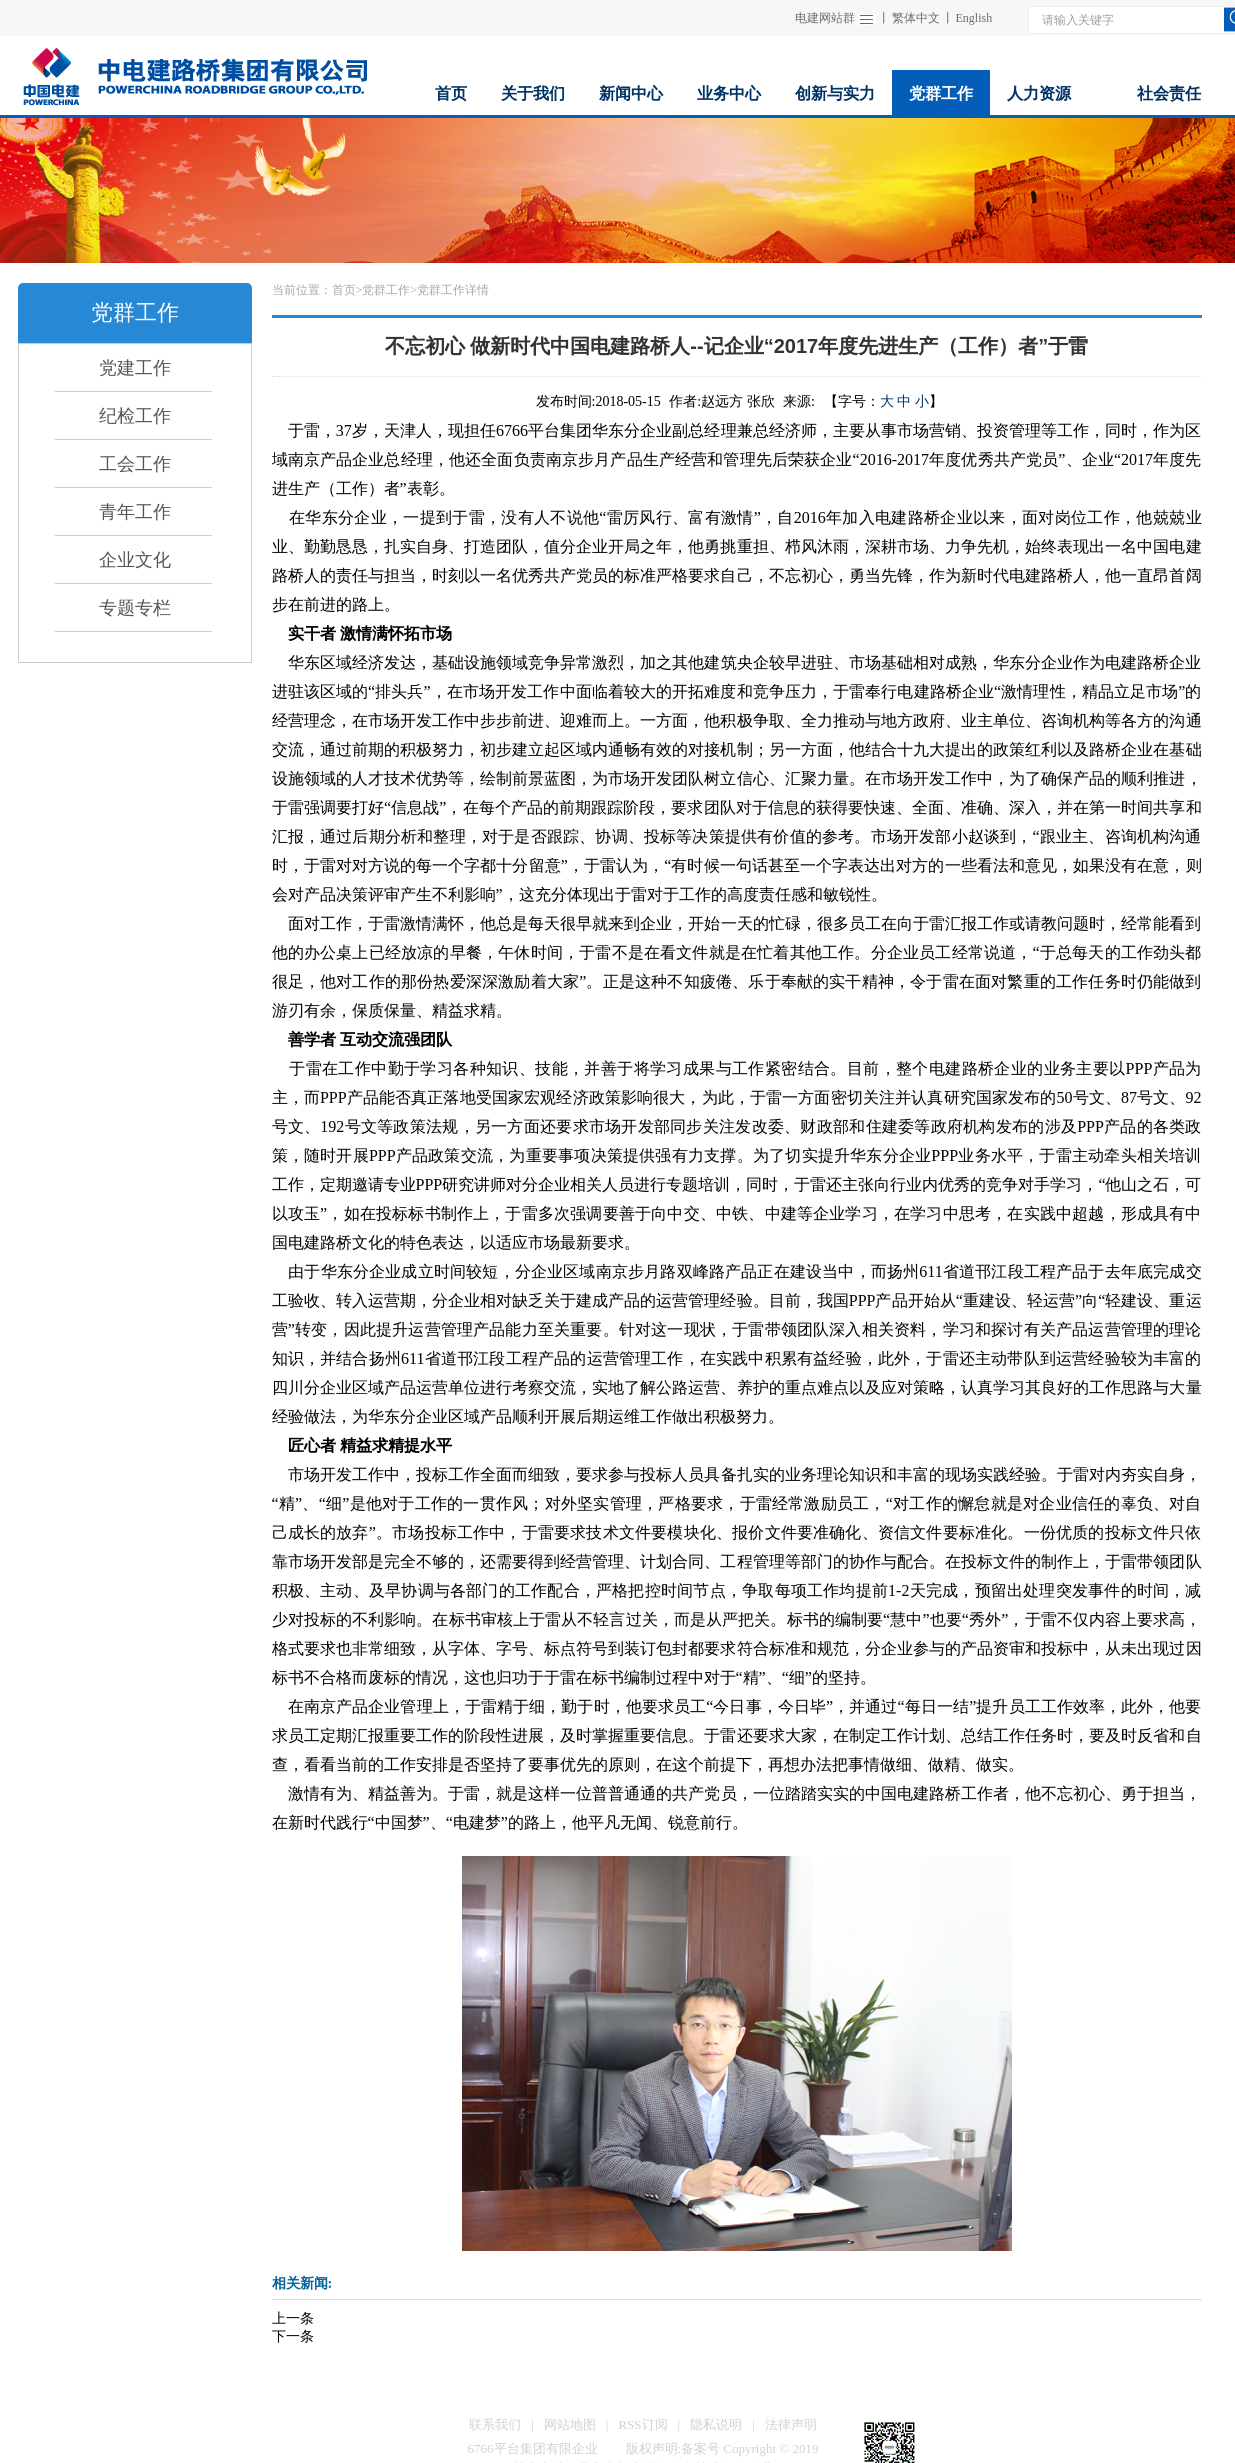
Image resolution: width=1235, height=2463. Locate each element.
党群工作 (386, 290)
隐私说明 (716, 2424)
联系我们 (495, 2424)
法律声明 (791, 2424)
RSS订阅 (642, 2424)
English (974, 18)
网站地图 (570, 2424)
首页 (344, 290)
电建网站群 (825, 18)
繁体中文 (916, 18)
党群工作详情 (453, 290)
